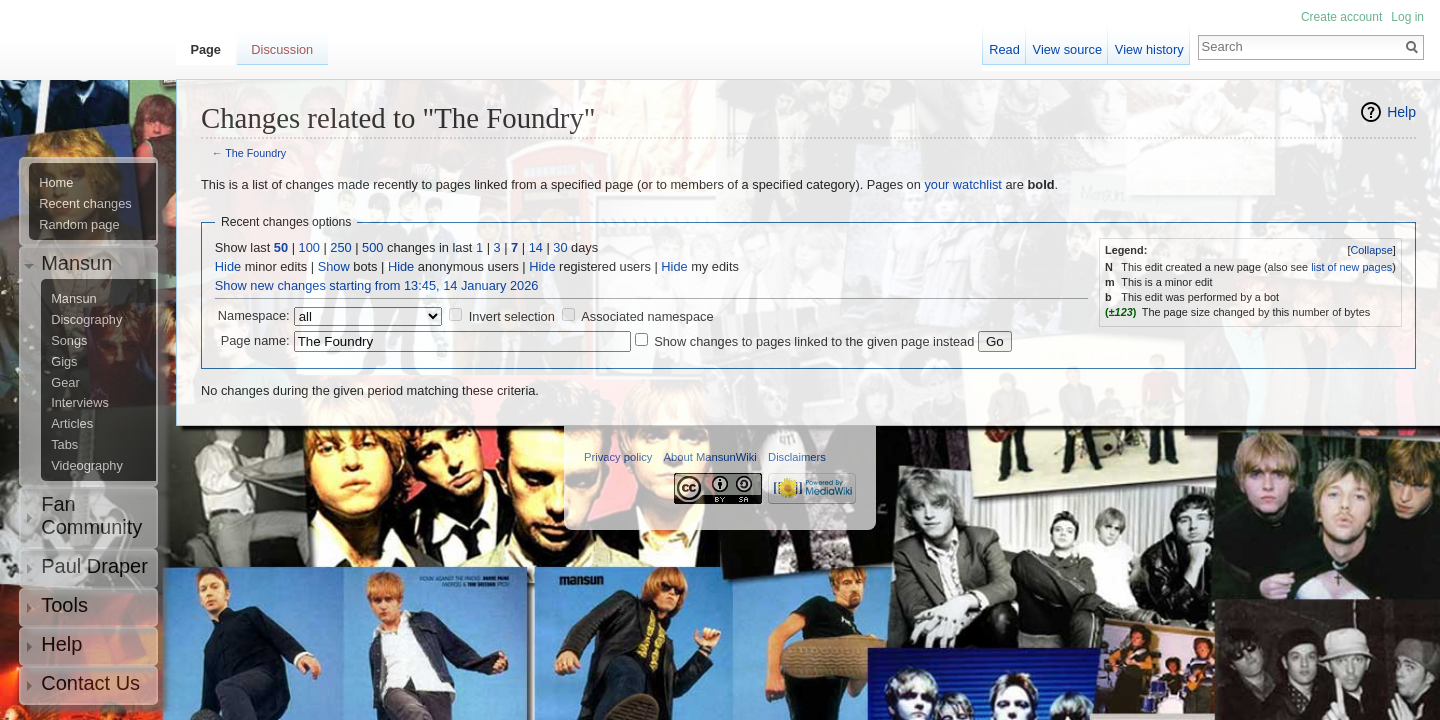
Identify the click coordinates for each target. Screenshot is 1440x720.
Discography (86, 320)
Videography (87, 466)
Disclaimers (797, 457)
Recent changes (85, 204)
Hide (228, 266)
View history (1149, 49)
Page (205, 49)
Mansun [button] (76, 263)
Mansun (74, 299)
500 (372, 247)
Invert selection (512, 316)
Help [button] (61, 644)
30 (560, 247)
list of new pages (1351, 267)
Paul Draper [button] (94, 566)
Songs (69, 341)
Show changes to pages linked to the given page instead (814, 341)
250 (340, 247)
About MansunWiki (710, 457)
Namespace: (254, 315)
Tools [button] (64, 605)
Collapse (1371, 250)
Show (334, 266)
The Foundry (255, 153)
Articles (72, 424)
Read (1004, 49)
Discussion (282, 49)
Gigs (64, 362)
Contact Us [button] (90, 683)
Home (56, 183)
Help (1401, 112)
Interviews (80, 403)
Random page (79, 225)
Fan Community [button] (91, 515)
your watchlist (963, 184)
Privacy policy (618, 457)
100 (309, 247)
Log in (1407, 17)
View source (1067, 49)
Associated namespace (647, 316)
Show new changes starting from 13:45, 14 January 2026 (377, 285)
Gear (65, 383)
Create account (1341, 17)
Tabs (64, 445)
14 (536, 247)
